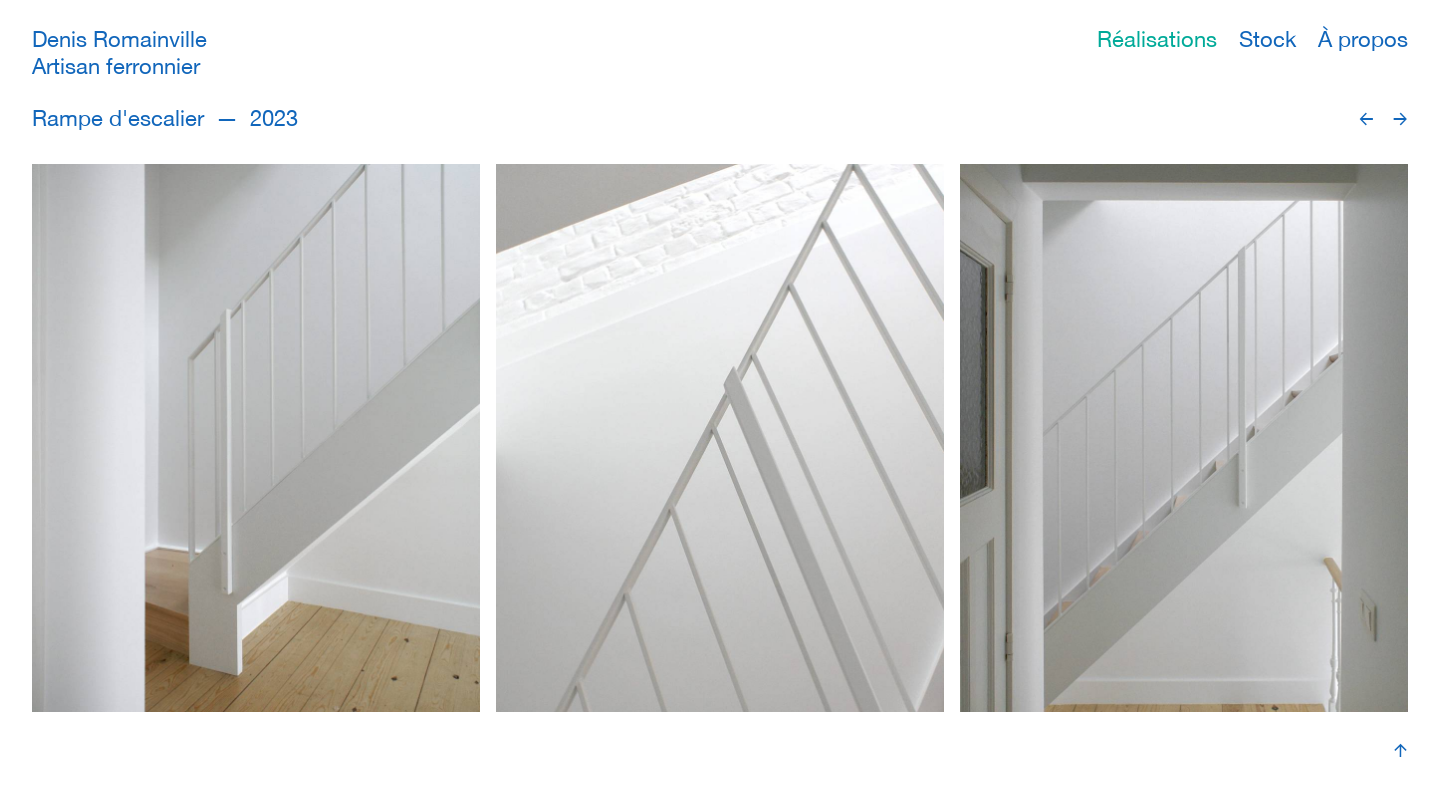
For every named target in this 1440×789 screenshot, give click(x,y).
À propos (1363, 39)
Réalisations (1157, 39)
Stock (1267, 39)
